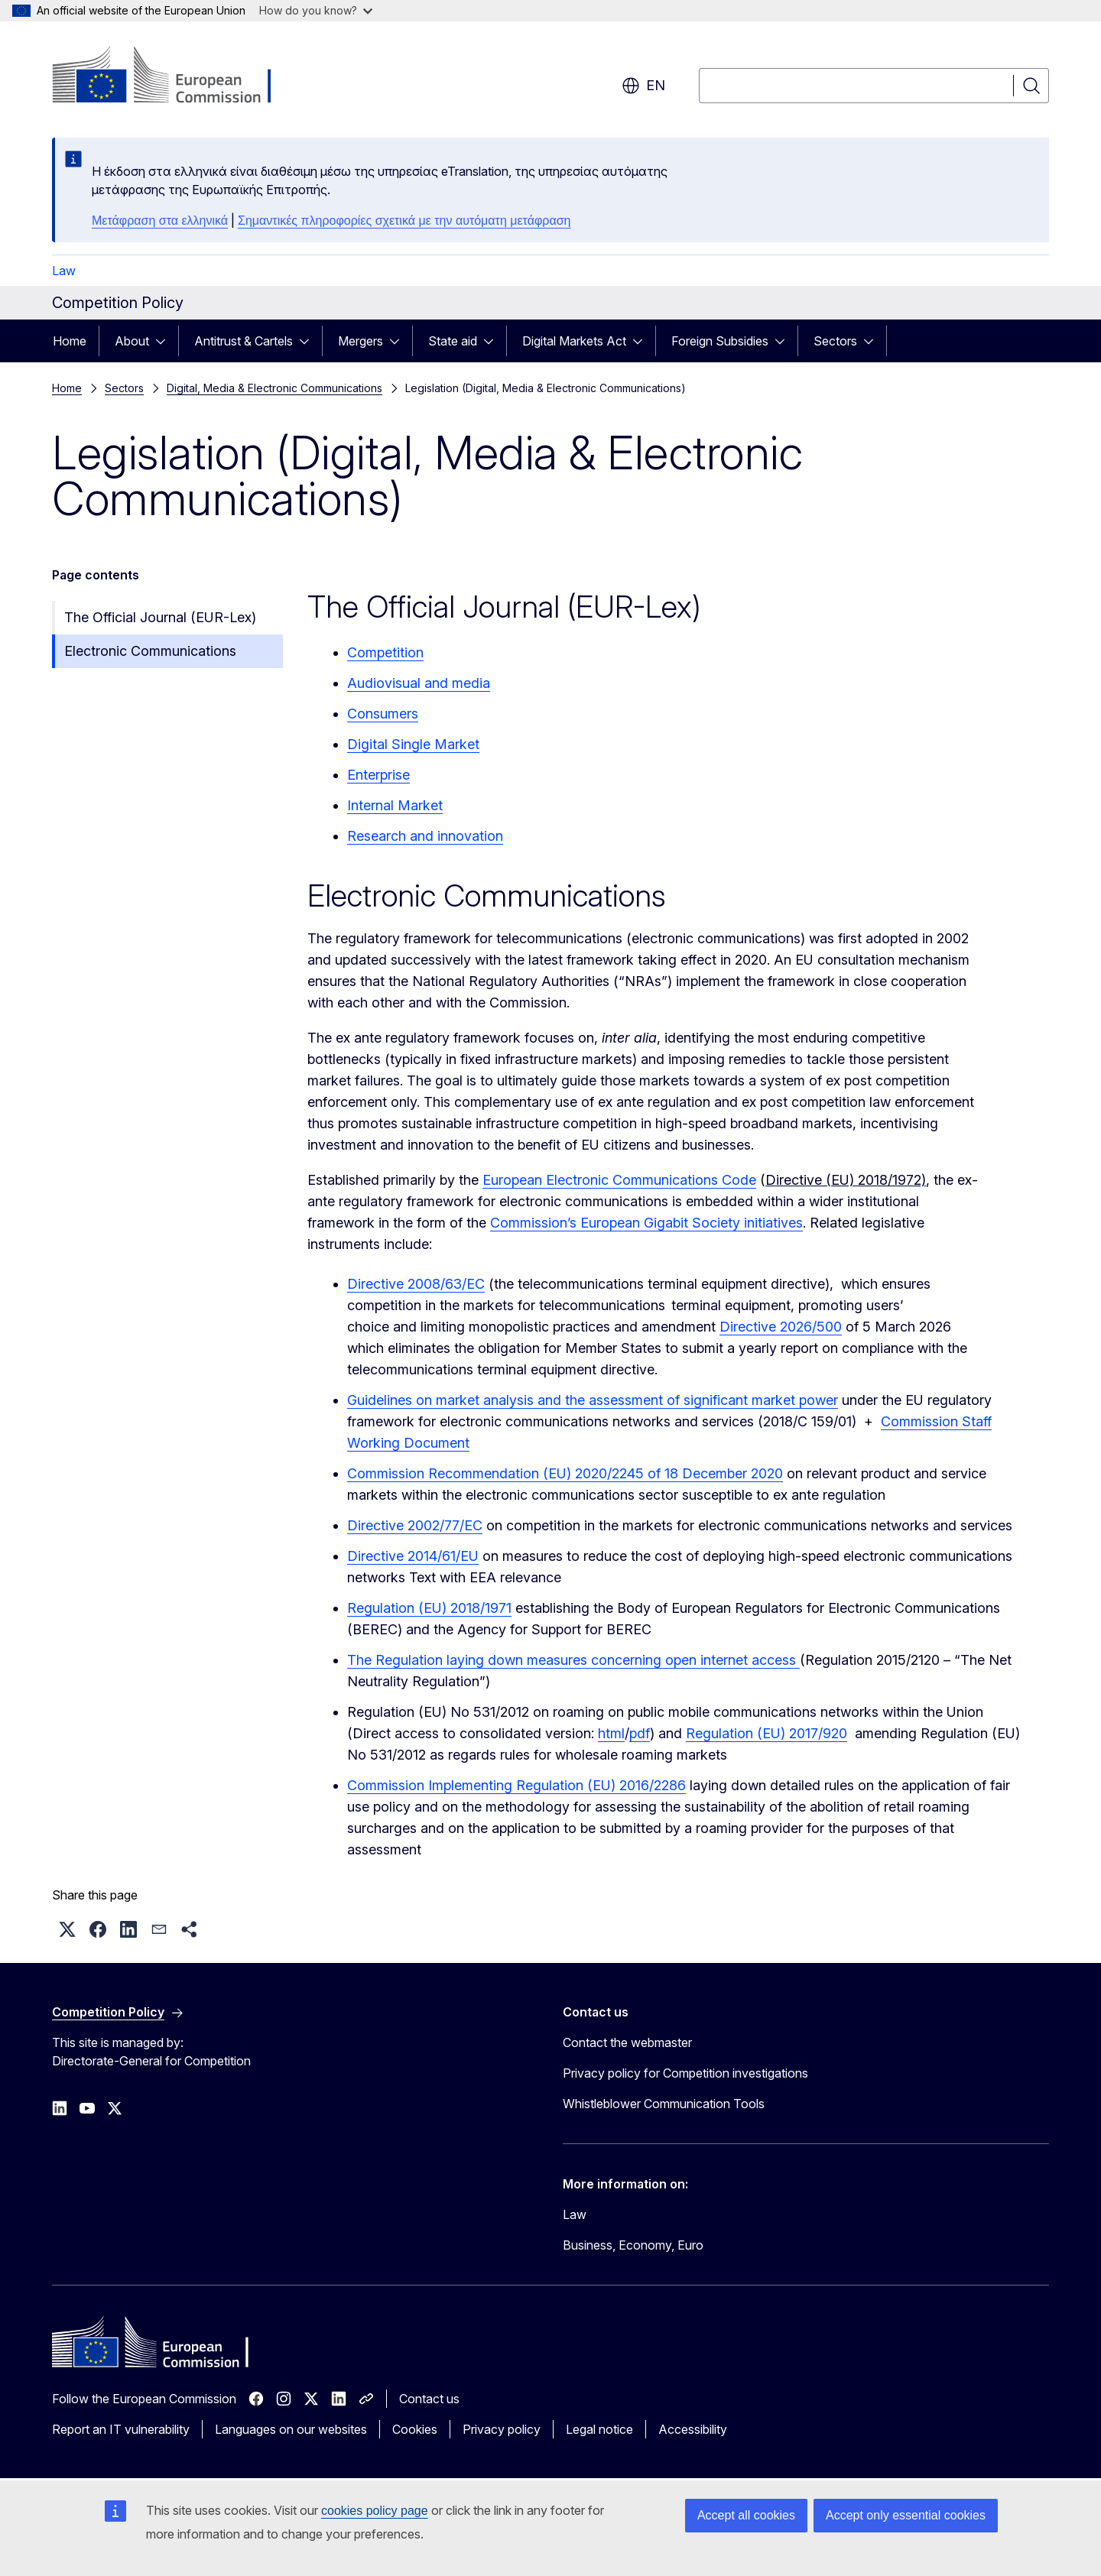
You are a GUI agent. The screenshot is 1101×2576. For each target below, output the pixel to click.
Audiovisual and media (418, 683)
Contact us (429, 2398)
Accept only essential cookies (906, 2515)
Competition (385, 652)
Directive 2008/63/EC (416, 1284)
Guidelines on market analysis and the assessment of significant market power (592, 1400)
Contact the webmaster (627, 2042)
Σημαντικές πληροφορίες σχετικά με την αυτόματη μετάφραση (404, 220)
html (611, 1733)
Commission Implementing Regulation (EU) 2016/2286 (516, 1785)
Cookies (414, 2429)
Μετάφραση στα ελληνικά (160, 220)
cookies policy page (374, 2510)
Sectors (835, 341)
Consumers (382, 714)
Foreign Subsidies (719, 341)
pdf (639, 1733)
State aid (452, 341)
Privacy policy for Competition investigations (685, 2073)
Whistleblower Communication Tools (664, 2103)
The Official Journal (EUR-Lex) (160, 617)
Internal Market (395, 805)
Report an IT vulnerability (121, 2429)
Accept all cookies (746, 2515)
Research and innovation (425, 836)
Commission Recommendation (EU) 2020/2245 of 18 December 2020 (565, 1473)
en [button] (643, 85)
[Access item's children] (165, 341)
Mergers (360, 341)
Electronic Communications (150, 651)
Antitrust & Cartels (243, 341)
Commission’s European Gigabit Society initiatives (646, 1223)
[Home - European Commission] (175, 76)
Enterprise (378, 775)
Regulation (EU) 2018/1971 (429, 1608)
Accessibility (692, 2429)
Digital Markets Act (574, 341)
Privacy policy (502, 2429)
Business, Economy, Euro (633, 2245)
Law (64, 270)
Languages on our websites (291, 2429)
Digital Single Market (413, 744)
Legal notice (599, 2429)
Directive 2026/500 (780, 1327)
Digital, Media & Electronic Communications (274, 387)
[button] (67, 1929)
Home (69, 341)
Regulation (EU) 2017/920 (766, 1733)
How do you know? (315, 10)
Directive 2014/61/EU (413, 1556)
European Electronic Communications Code (619, 1180)
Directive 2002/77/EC (414, 1525)
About (132, 341)
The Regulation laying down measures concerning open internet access (573, 1660)
